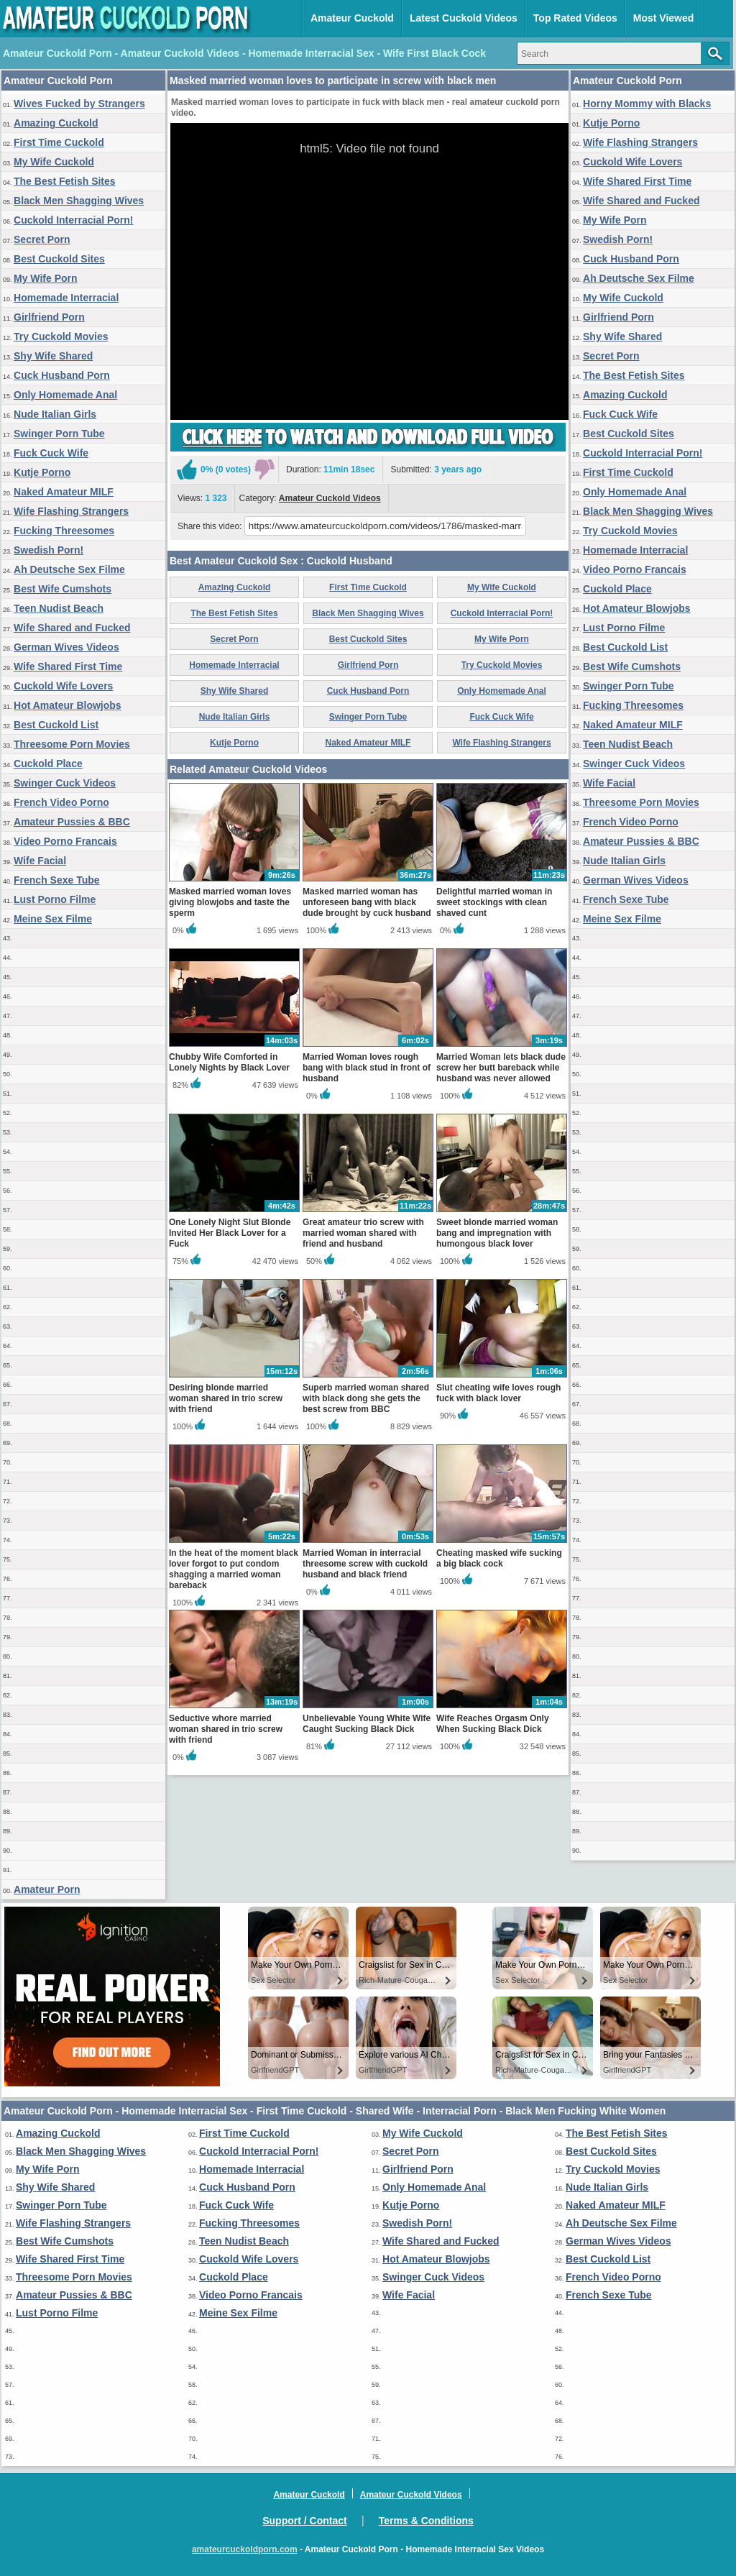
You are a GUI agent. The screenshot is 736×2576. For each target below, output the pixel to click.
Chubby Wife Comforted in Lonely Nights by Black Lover (229, 1062)
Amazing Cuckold (56, 123)
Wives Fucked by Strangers (79, 103)
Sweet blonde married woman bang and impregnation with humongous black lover (497, 1233)
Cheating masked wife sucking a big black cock (499, 1558)
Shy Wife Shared (53, 356)
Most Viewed (663, 18)
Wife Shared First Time (68, 666)
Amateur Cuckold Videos (330, 498)
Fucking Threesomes (64, 530)
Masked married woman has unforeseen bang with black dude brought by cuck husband (367, 902)
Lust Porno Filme (55, 899)
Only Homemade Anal (65, 394)
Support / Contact (304, 2520)
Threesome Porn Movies (72, 744)
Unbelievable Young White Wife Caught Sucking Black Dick (367, 1723)
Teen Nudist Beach (59, 608)
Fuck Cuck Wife (51, 453)
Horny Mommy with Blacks (647, 103)
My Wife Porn (46, 278)
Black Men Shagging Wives (79, 200)
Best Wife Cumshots (62, 589)
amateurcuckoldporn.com (245, 2549)
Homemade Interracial (66, 297)
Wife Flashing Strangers (71, 511)
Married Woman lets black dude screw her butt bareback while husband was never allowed (501, 1067)
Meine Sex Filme (53, 919)
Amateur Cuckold (352, 18)
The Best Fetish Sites (65, 181)
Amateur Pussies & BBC (72, 822)
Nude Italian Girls (55, 414)
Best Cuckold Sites (59, 259)
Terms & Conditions (426, 2520)
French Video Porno (61, 802)
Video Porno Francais (65, 841)
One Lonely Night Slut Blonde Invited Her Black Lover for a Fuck (229, 1233)
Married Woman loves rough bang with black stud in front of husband (367, 1067)
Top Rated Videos (575, 18)
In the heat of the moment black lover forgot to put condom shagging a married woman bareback (233, 1569)
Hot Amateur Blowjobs (67, 705)
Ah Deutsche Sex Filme (69, 569)
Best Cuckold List (56, 724)
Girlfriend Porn (49, 317)
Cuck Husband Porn (62, 375)
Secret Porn (42, 239)
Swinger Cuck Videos (65, 783)
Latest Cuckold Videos (464, 18)
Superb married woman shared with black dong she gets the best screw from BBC (366, 1398)
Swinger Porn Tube (59, 433)
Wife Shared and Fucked (72, 627)
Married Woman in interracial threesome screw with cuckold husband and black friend (365, 1564)
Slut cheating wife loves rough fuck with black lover (498, 1393)
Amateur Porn (47, 1889)
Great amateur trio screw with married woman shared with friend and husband (363, 1233)
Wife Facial (40, 860)
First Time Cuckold (59, 142)
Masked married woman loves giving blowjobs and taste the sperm (230, 902)
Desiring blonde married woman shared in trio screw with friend (225, 1398)
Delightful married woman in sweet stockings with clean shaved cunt (494, 902)
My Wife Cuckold (54, 162)
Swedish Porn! (48, 550)
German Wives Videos (66, 647)
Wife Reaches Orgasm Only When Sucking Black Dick (492, 1723)
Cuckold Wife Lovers (63, 686)
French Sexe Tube (57, 880)
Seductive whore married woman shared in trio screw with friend (225, 1729)
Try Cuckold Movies (61, 336)
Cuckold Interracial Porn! (73, 220)
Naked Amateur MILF (64, 492)
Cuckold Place (48, 763)
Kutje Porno (42, 472)
